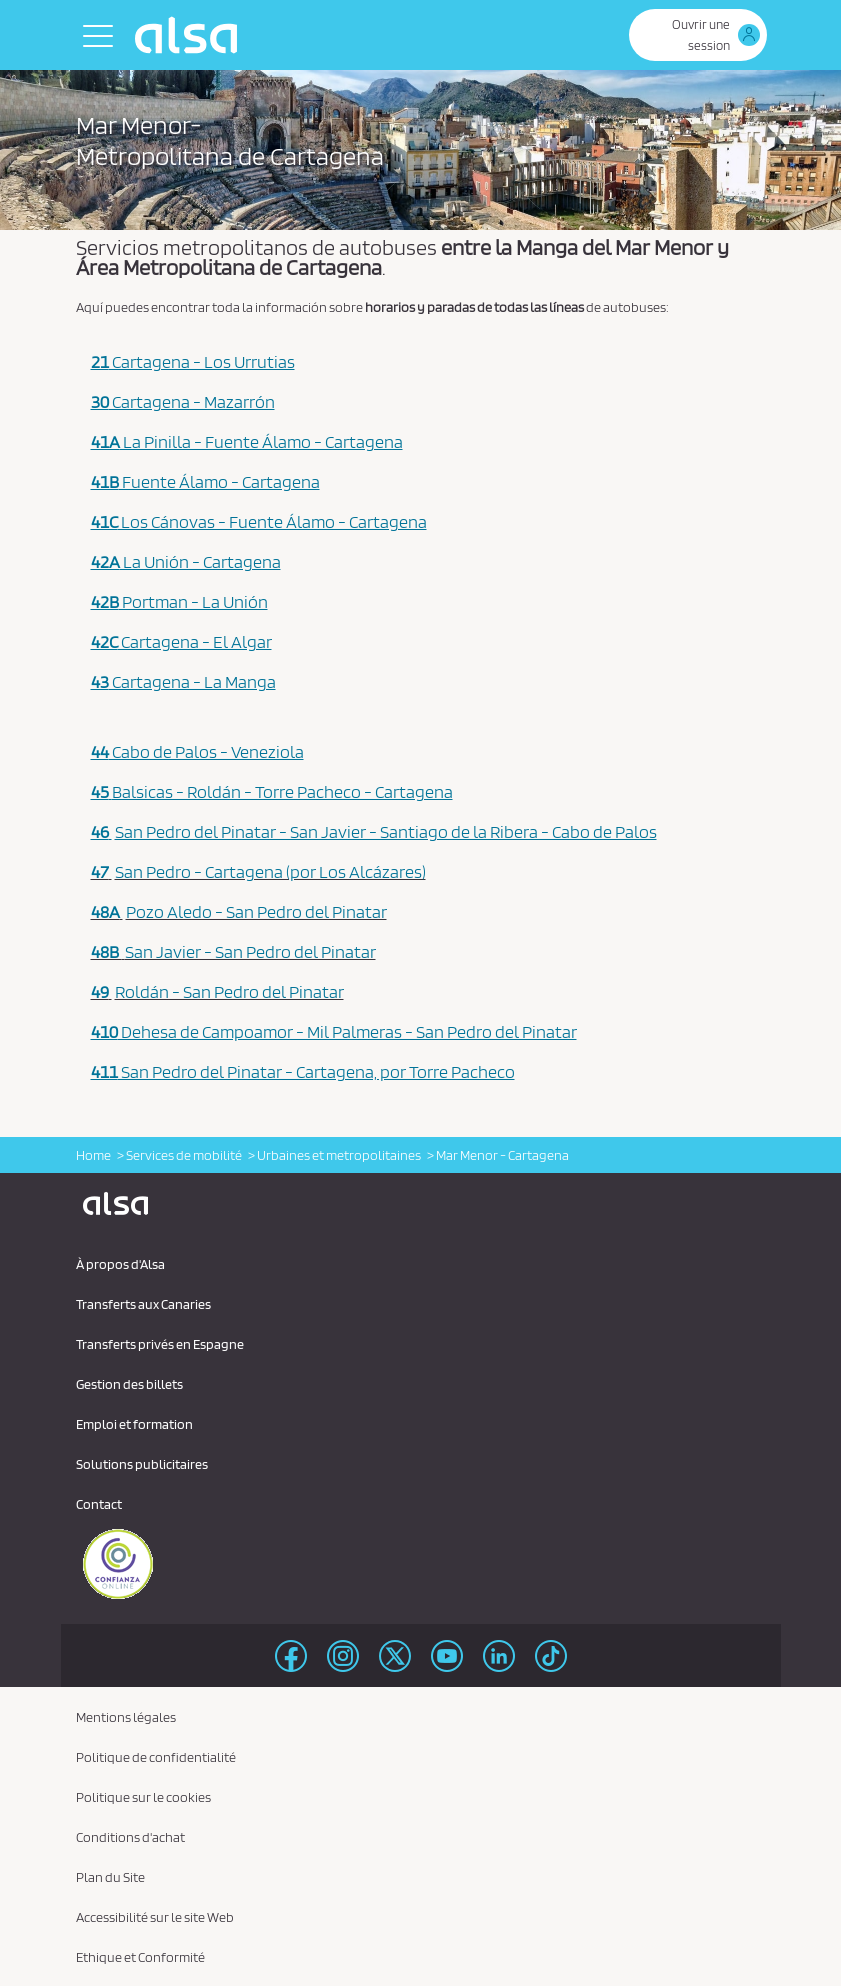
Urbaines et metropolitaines (339, 1155)
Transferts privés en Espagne (160, 1344)
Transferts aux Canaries (143, 1304)
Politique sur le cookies (143, 1797)
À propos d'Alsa (120, 1264)
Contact (99, 1504)
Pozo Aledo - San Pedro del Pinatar (256, 911)
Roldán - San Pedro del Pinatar (229, 991)
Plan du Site (110, 1877)
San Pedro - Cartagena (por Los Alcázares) (270, 871)
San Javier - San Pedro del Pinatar (250, 951)
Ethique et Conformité (140, 1957)
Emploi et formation (134, 1424)
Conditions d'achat (130, 1837)
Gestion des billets (129, 1384)
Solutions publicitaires (142, 1464)
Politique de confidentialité (156, 1757)
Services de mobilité (184, 1155)
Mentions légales (126, 1717)
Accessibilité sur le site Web (155, 1917)
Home (93, 1155)
